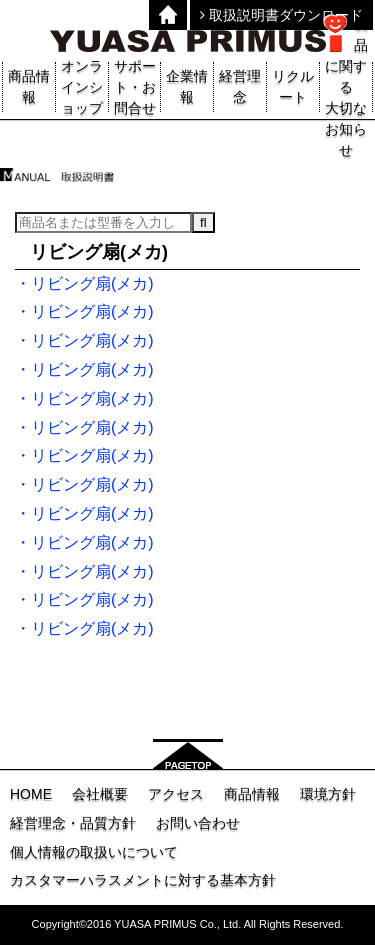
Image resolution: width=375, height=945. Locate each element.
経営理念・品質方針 (73, 823)
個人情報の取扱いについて (94, 852)
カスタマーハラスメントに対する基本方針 (143, 880)
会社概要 (100, 794)
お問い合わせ (198, 823)
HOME (31, 794)
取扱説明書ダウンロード (281, 15)
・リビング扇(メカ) (84, 283)
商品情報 (252, 794)
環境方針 (328, 794)
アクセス (176, 794)
